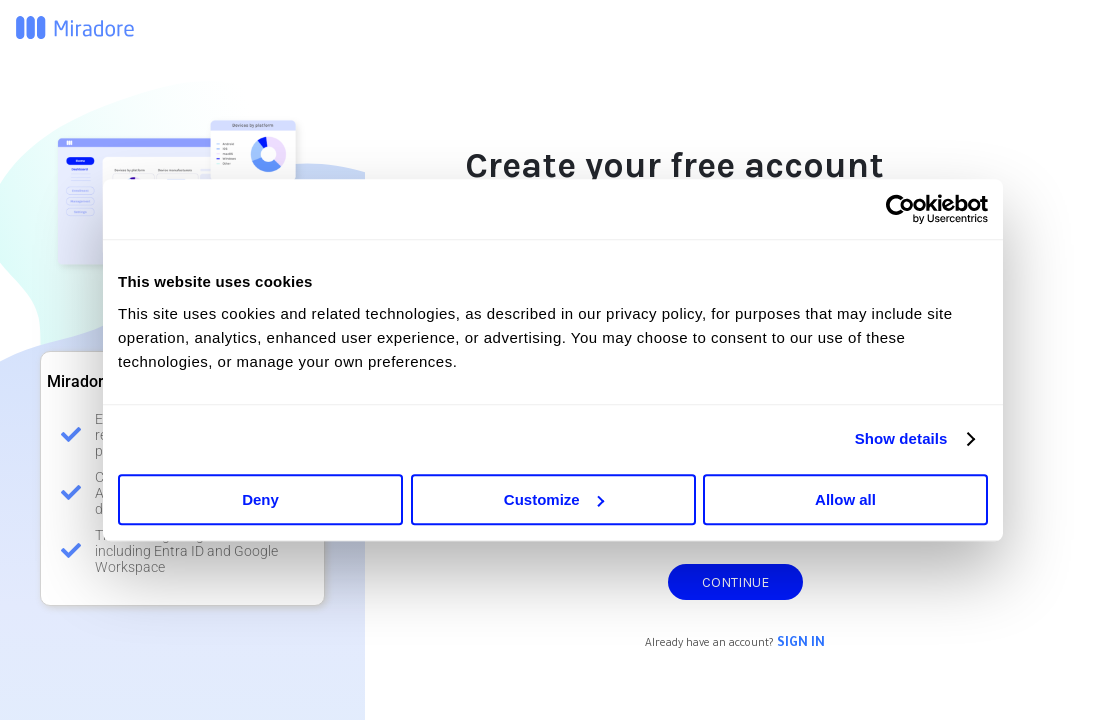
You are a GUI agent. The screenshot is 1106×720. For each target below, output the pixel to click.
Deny (260, 499)
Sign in (801, 644)
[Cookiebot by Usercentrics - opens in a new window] (900, 209)
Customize (554, 499)
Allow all (845, 499)
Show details (901, 438)
